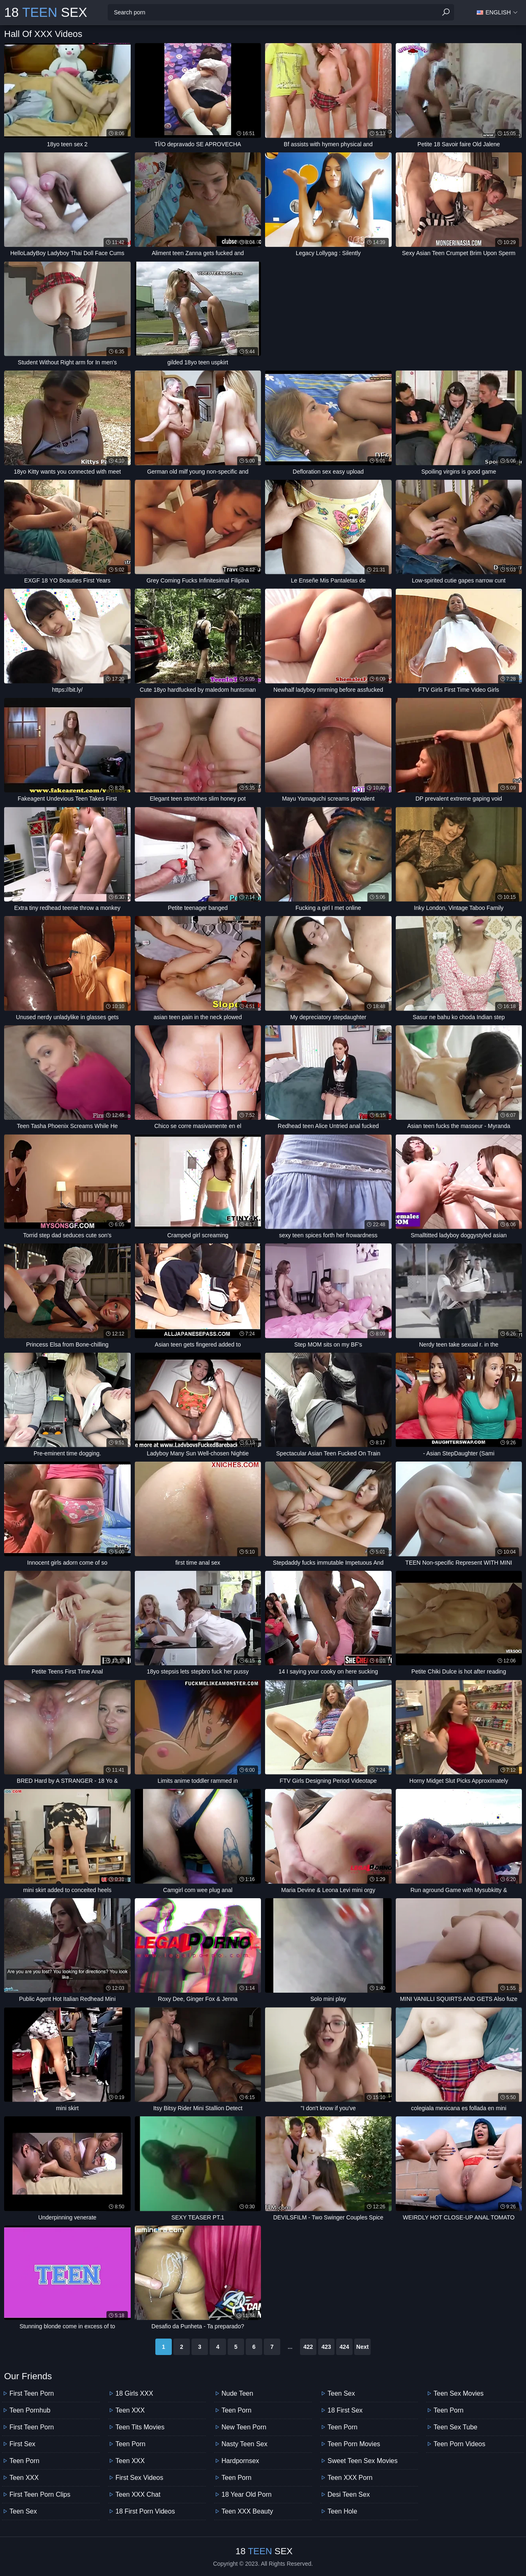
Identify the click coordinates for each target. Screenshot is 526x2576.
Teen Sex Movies (459, 2393)
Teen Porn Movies (354, 2443)
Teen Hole (342, 2511)
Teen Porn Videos (459, 2443)
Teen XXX (24, 2477)
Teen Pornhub (30, 2410)
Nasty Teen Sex (244, 2443)
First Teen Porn (31, 2393)
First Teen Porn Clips (39, 2494)
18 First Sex (345, 2410)
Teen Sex (23, 2511)
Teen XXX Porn (350, 2477)
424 (344, 2346)
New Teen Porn (243, 2427)
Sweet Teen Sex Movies (362, 2460)
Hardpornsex (240, 2460)
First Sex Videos (139, 2477)
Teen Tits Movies (139, 2427)
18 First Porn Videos (145, 2511)
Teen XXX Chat (137, 2494)
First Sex (22, 2443)
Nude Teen (237, 2393)
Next (362, 2346)
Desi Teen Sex (349, 2494)
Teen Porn (24, 2460)
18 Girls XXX (134, 2393)
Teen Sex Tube (456, 2427)
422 (308, 2346)
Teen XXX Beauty (247, 2511)
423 (326, 2346)
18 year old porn (246, 2494)
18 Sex (45, 12)
